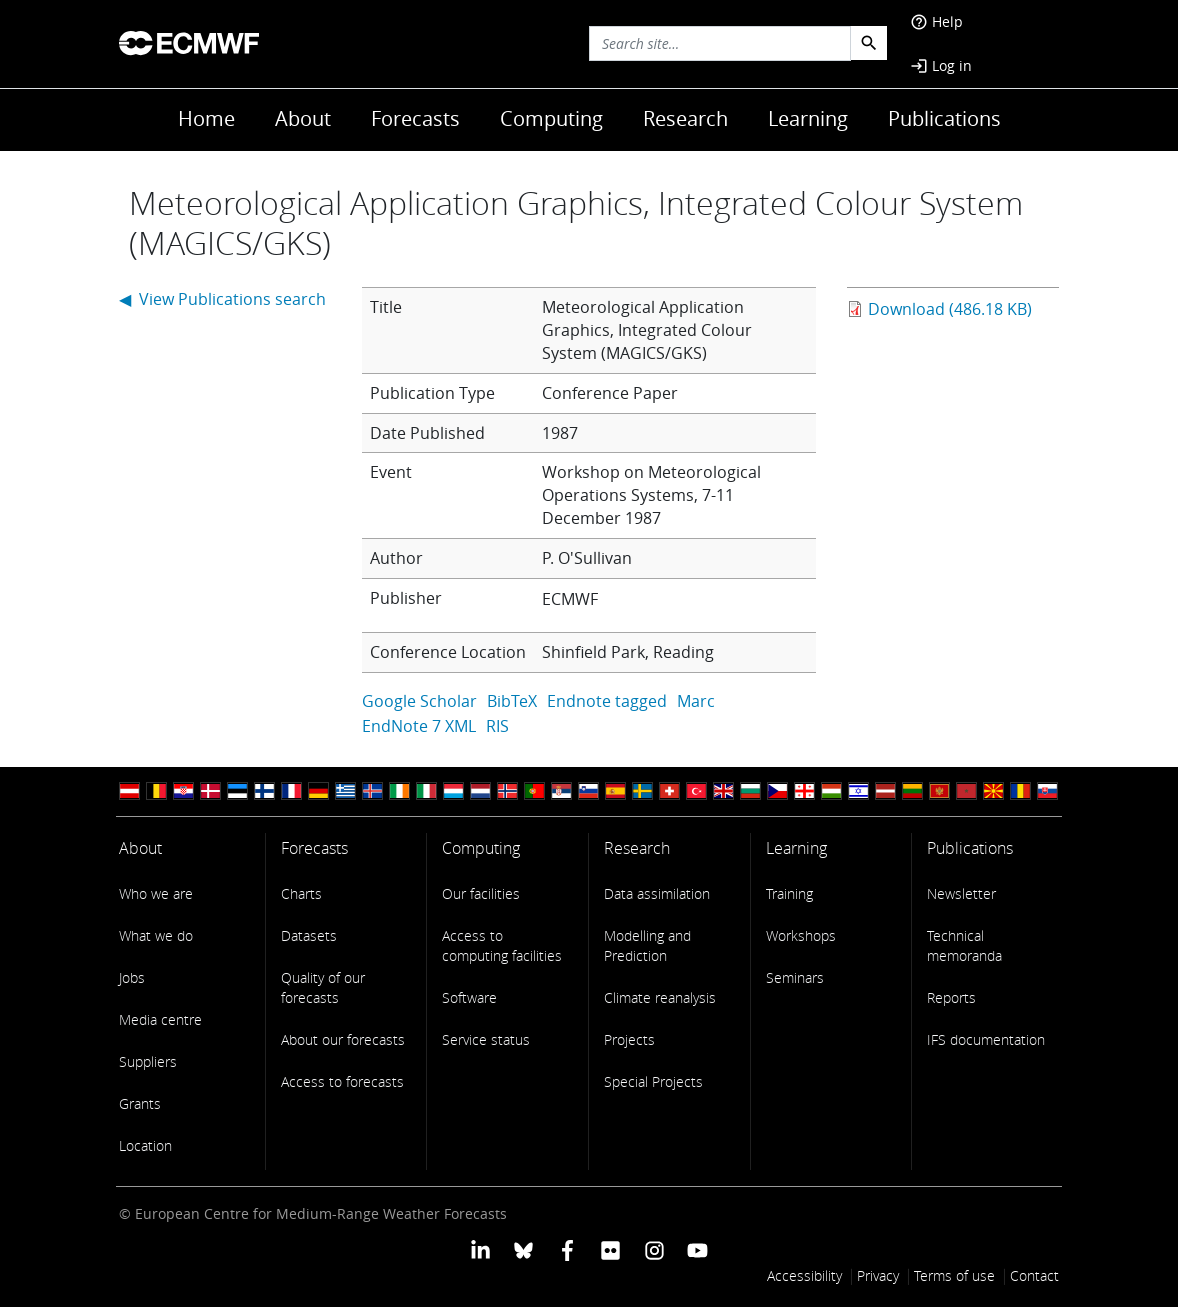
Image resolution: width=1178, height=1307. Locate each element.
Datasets (309, 935)
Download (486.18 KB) (950, 309)
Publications (944, 118)
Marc (696, 701)
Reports (951, 997)
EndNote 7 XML (419, 726)
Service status (486, 1039)
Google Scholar (419, 701)
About (303, 118)
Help (936, 21)
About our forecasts (343, 1039)
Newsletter (961, 893)
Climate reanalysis (660, 997)
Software (469, 997)
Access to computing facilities (502, 945)
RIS (497, 726)
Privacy (878, 1275)
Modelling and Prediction (647, 945)
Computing (551, 118)
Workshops (801, 935)
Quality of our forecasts (323, 987)
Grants (140, 1103)
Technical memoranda (964, 945)
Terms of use (954, 1275)
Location (145, 1145)
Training (789, 893)
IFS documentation (986, 1039)
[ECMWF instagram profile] (653, 1248)
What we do (156, 935)
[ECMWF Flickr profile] (610, 1248)
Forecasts (415, 118)
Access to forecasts (342, 1081)
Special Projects (653, 1081)
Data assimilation (657, 893)
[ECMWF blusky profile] (523, 1248)
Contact (1034, 1275)
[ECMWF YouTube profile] (697, 1248)
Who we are (156, 893)
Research (685, 118)
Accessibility (804, 1275)
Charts (301, 893)
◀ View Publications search (222, 299)
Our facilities (481, 893)
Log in (941, 65)
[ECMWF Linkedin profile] (480, 1248)
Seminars (795, 977)
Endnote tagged (607, 701)
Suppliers (148, 1061)
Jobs (132, 977)
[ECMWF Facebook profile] (567, 1248)
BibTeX (512, 701)
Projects (629, 1039)
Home (206, 118)
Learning (808, 118)
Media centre (160, 1019)
